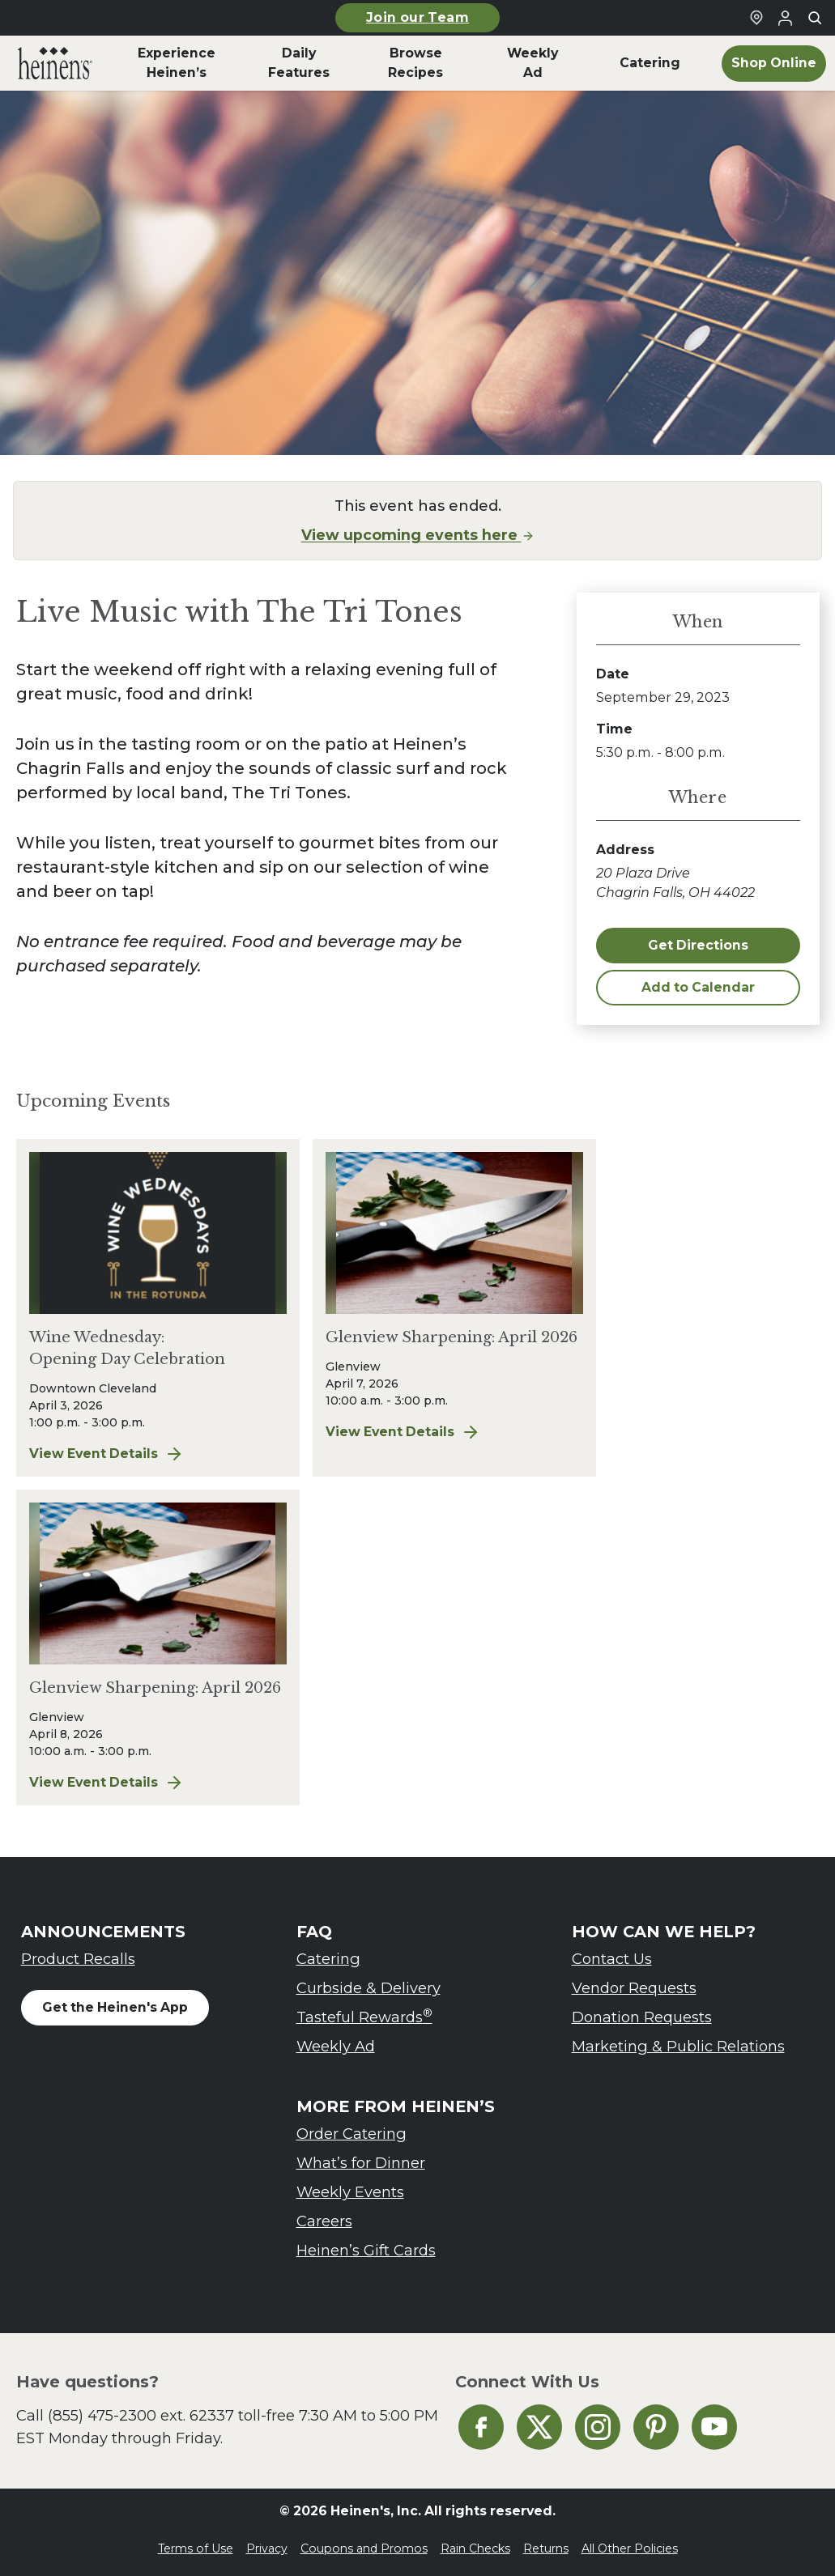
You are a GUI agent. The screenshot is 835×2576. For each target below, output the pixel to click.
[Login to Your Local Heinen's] (785, 17)
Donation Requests (642, 2017)
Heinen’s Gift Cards (366, 2250)
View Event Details (158, 1454)
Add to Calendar (698, 987)
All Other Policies (630, 2548)
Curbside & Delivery (368, 1988)
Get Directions (698, 945)
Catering (328, 1958)
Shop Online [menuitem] (773, 62)
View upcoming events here (418, 534)
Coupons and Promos (364, 2548)
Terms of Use (195, 2548)
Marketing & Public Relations (678, 2046)
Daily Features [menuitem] (299, 62)
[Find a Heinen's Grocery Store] (756, 17)
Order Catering (351, 2133)
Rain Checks (475, 2548)
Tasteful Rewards (364, 2016)
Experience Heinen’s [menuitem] (176, 62)
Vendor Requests (634, 1988)
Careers (324, 2221)
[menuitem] (55, 63)
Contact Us (612, 1958)
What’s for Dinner (360, 2162)
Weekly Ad (335, 2046)
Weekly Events (350, 2192)
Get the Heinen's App (115, 2007)
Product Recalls (78, 1958)
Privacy (267, 2548)
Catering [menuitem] (650, 62)
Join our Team (417, 17)
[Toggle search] (814, 17)
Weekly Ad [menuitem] (532, 62)
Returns (546, 2548)
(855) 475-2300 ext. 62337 (141, 2415)
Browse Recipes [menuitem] (415, 62)
